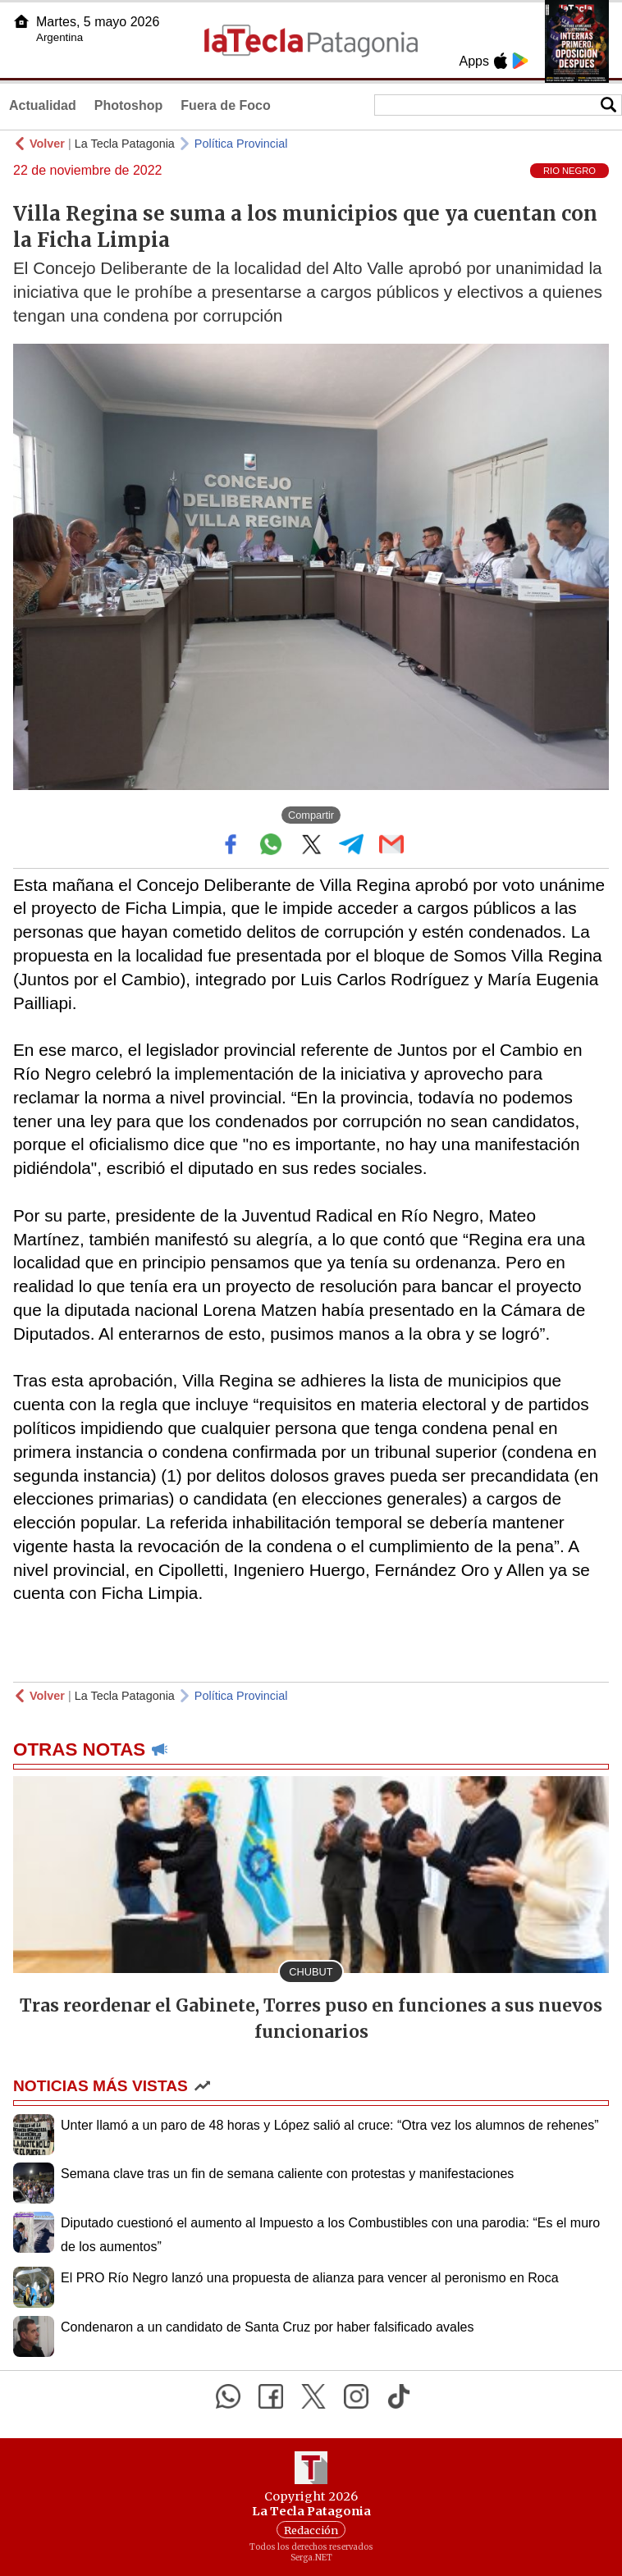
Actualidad (42, 105)
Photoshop (128, 105)
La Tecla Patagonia (125, 143)
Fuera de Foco (225, 105)
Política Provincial (241, 143)
